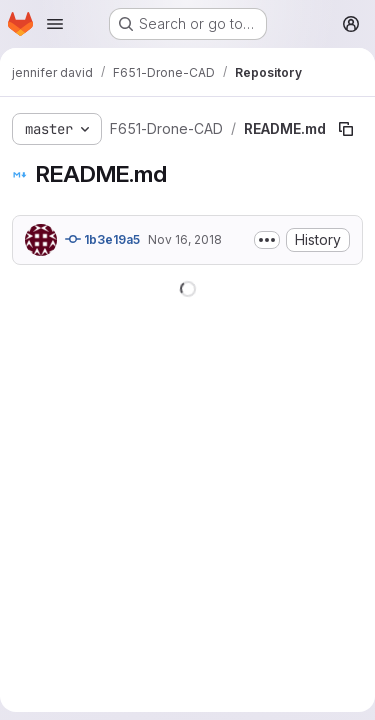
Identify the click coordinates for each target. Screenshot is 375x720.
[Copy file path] (346, 129)
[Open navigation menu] (55, 24)
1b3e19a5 (102, 239)
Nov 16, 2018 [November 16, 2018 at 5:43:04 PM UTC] (185, 239)
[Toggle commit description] (267, 240)
